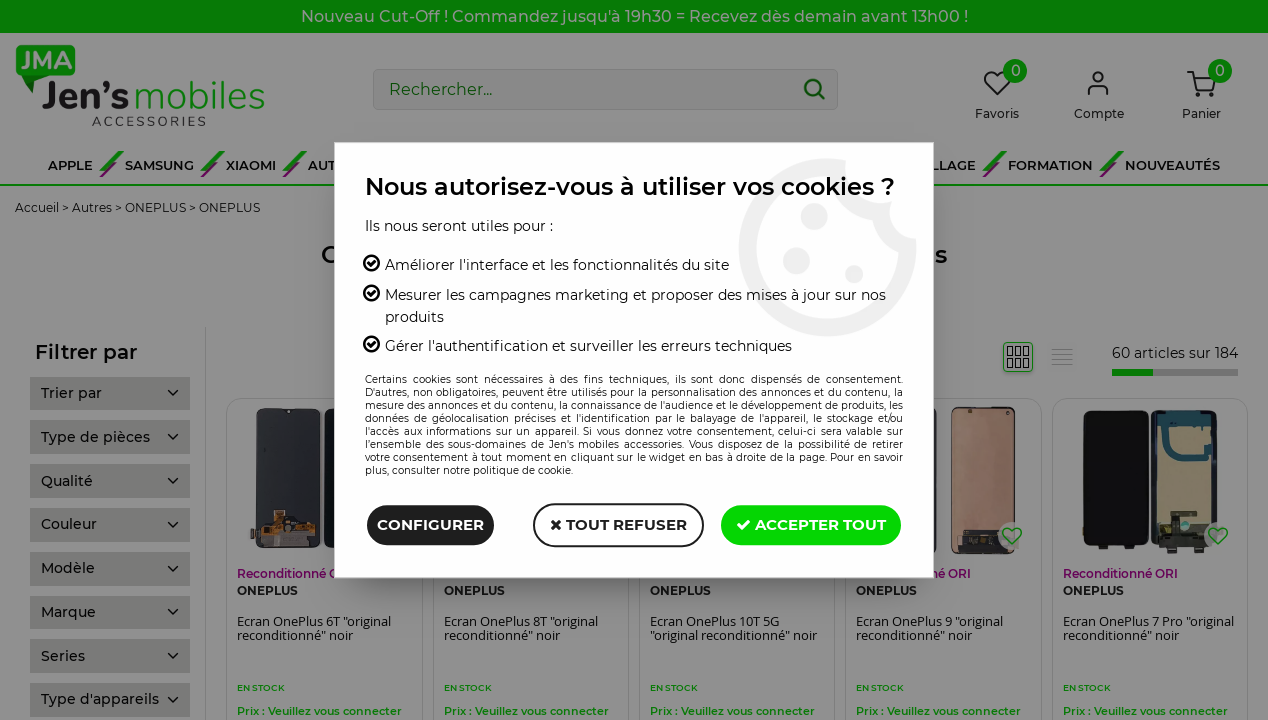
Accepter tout (811, 524)
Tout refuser (618, 524)
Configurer (430, 524)
